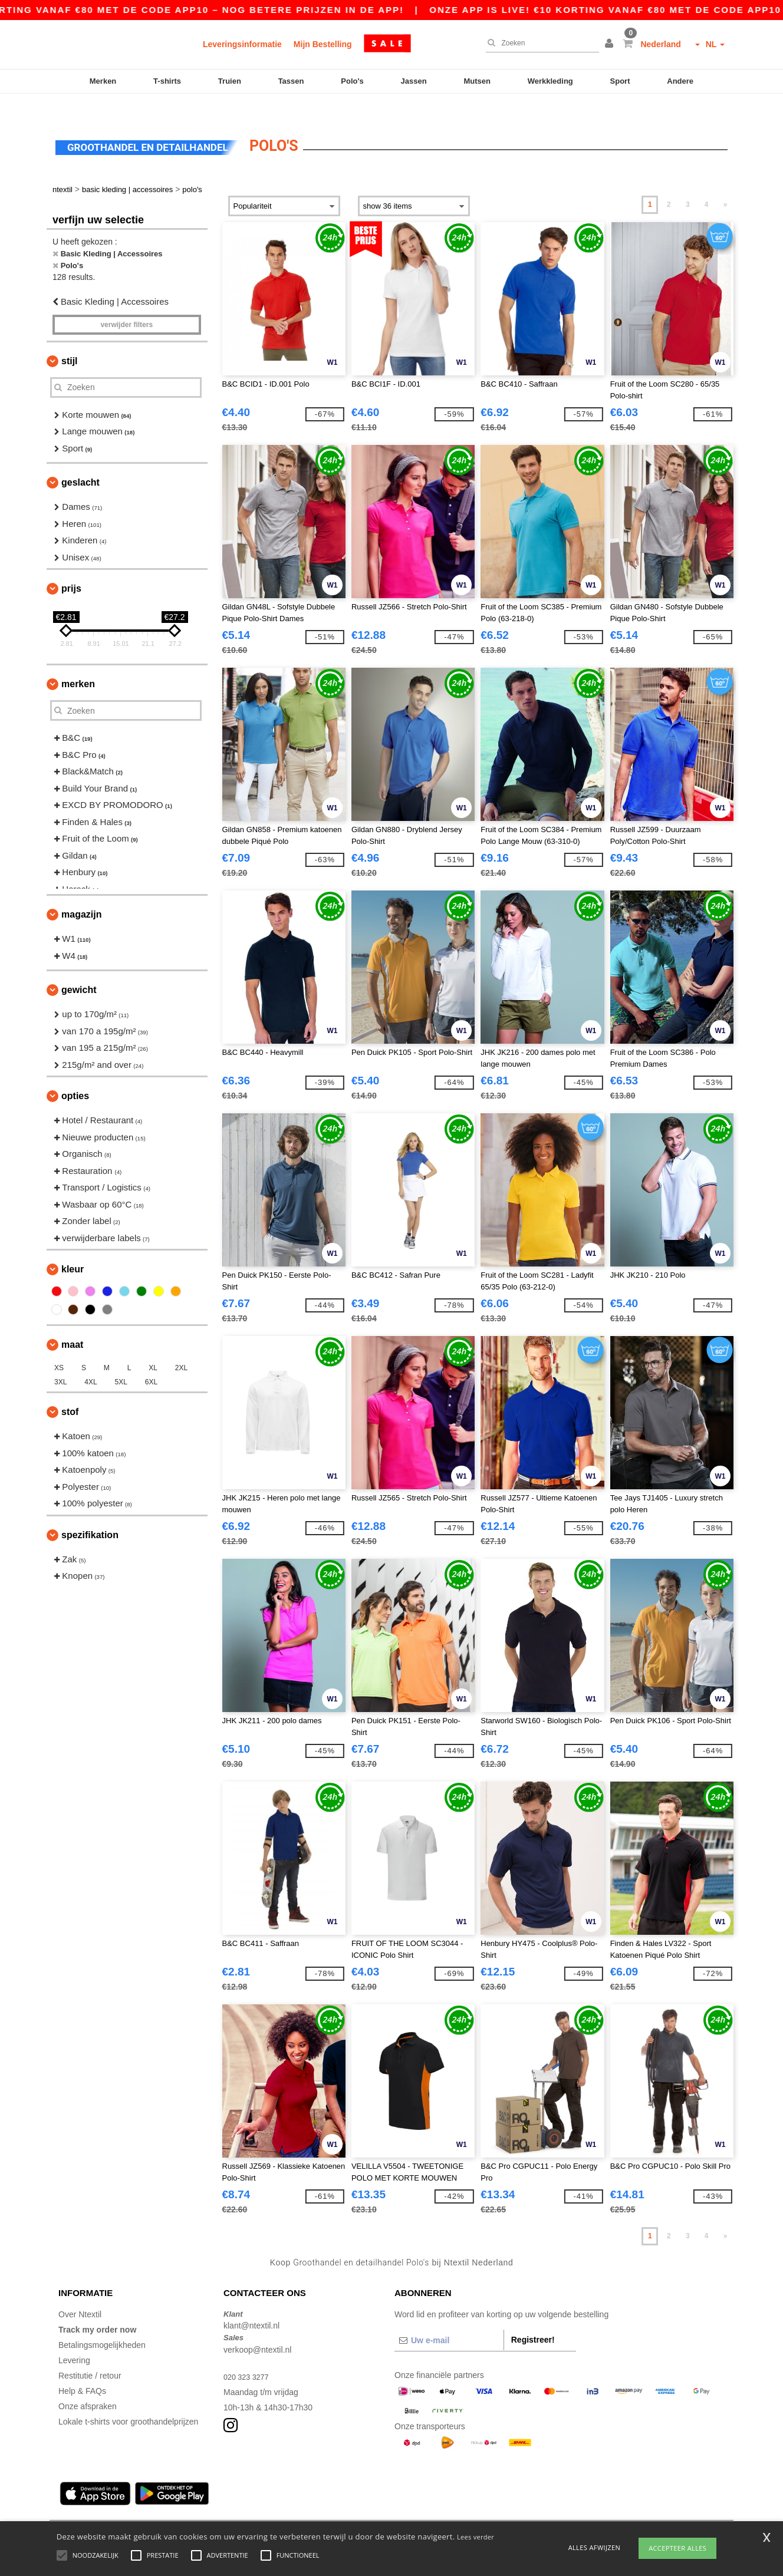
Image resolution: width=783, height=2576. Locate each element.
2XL (181, 1348)
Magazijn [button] (81, 894)
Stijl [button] (69, 340)
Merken (103, 81)
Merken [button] (78, 664)
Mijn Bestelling (323, 44)
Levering (74, 2339)
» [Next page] (725, 184)
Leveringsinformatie (242, 44)
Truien (229, 81)
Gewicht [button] (79, 970)
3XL (60, 1362)
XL (153, 1348)
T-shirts (167, 81)
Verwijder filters (126, 304)
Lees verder (475, 2536)
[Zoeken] (539, 43)
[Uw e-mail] (449, 2319)
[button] (611, 44)
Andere (680, 81)
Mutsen (477, 81)
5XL (121, 1362)
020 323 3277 (248, 2356)
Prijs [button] (71, 568)
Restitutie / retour (89, 2355)
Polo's (352, 81)
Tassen (291, 81)
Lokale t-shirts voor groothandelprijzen (128, 2401)
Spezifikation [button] (90, 1514)
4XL (90, 1362)
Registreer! (533, 2319)
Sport (620, 81)
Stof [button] (69, 1392)
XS (59, 1348)
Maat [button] (72, 1325)
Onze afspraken (87, 2385)
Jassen (414, 81)
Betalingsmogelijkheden (102, 2324)
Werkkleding (550, 81)
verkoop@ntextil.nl (257, 2329)
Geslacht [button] (80, 462)
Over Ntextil (79, 2293)
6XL (151, 1362)
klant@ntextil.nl (251, 2305)
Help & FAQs (82, 2370)
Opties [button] (75, 1076)
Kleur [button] (72, 1249)
